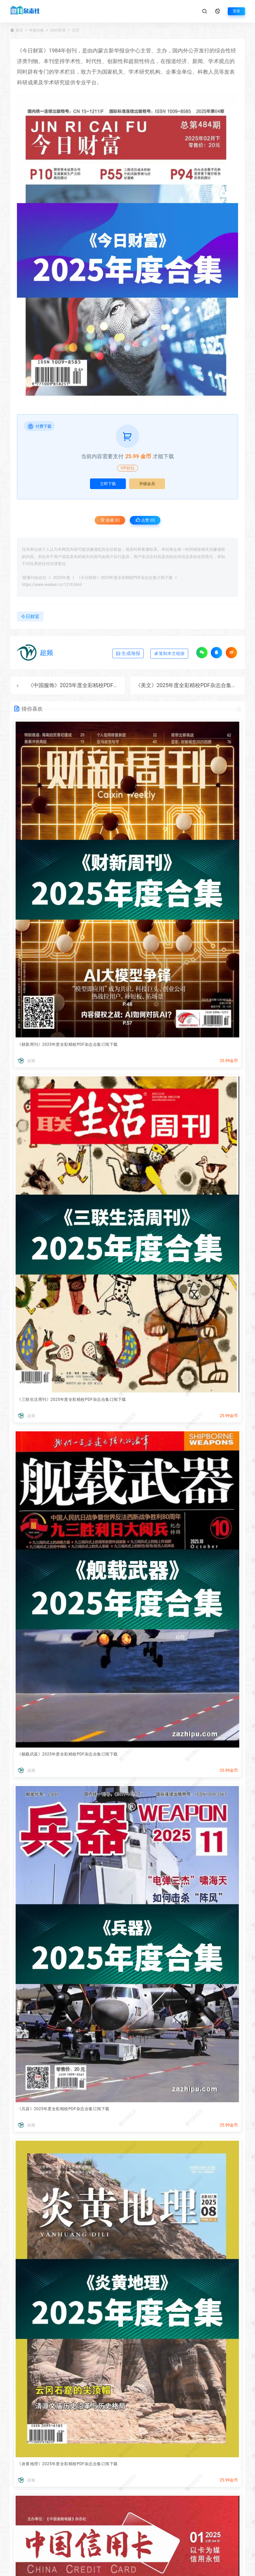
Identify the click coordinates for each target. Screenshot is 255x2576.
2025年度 (57, 30)
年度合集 (36, 30)
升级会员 (147, 483)
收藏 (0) (110, 520)
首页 (19, 30)
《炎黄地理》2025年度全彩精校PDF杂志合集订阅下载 (67, 2464)
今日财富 (32, 50)
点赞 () (145, 520)
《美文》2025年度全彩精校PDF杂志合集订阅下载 (194, 685)
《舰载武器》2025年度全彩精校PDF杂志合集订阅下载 (67, 1754)
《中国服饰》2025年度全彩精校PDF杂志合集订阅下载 (92, 685)
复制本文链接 (169, 653)
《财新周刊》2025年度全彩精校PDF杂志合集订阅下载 (67, 1044)
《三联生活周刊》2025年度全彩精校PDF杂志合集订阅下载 (71, 1399)
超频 (46, 653)
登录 (236, 11)
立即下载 (108, 483)
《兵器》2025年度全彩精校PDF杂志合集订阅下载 (63, 2109)
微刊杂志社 (36, 577)
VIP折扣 (127, 468)
